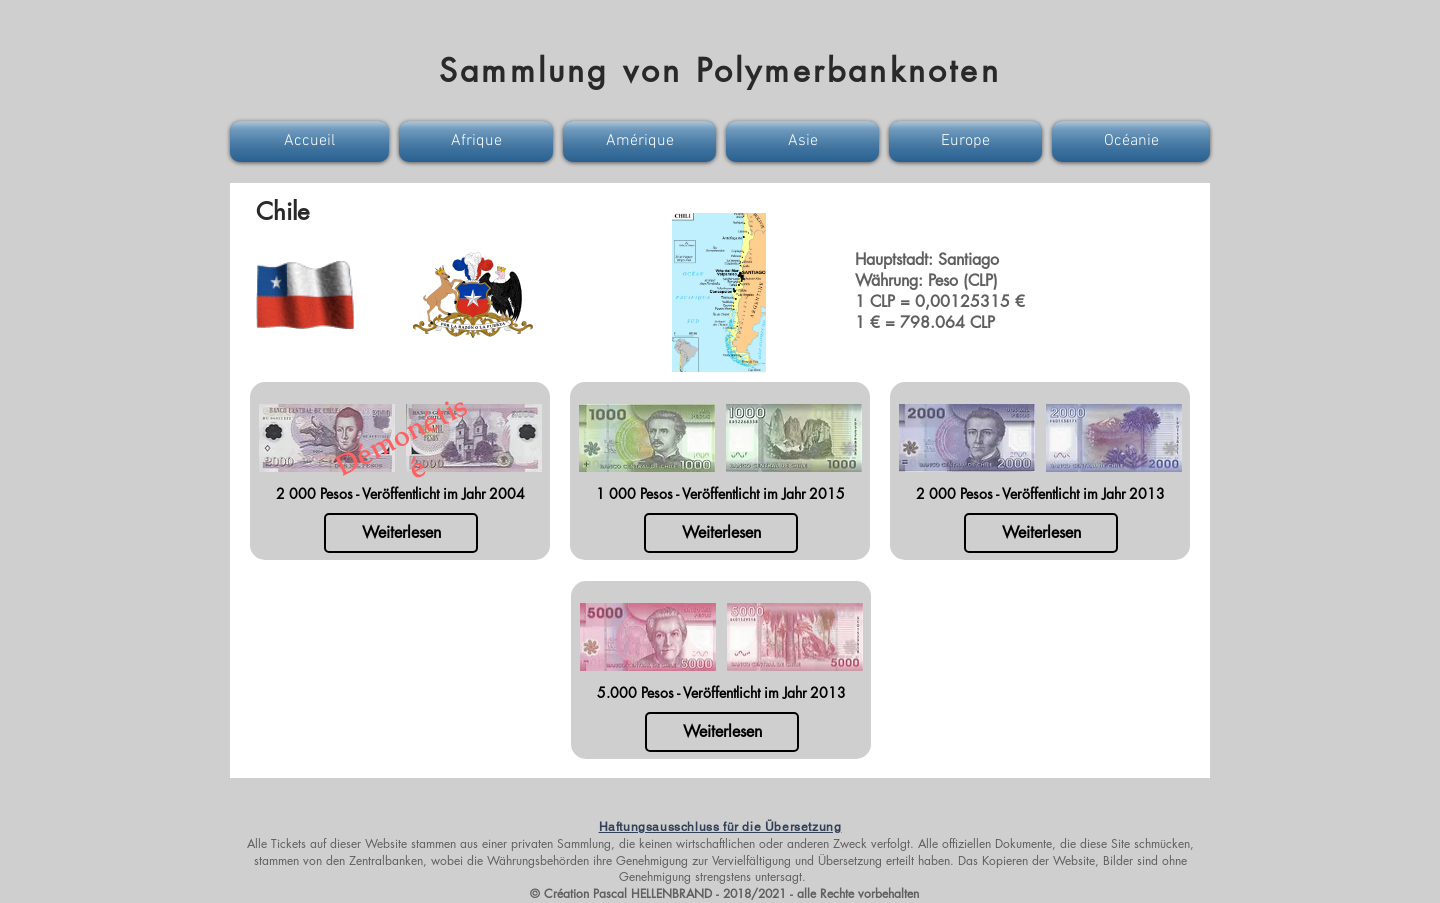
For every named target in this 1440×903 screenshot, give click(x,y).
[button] (312, 141)
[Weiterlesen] (401, 533)
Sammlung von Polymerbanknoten (720, 70)
